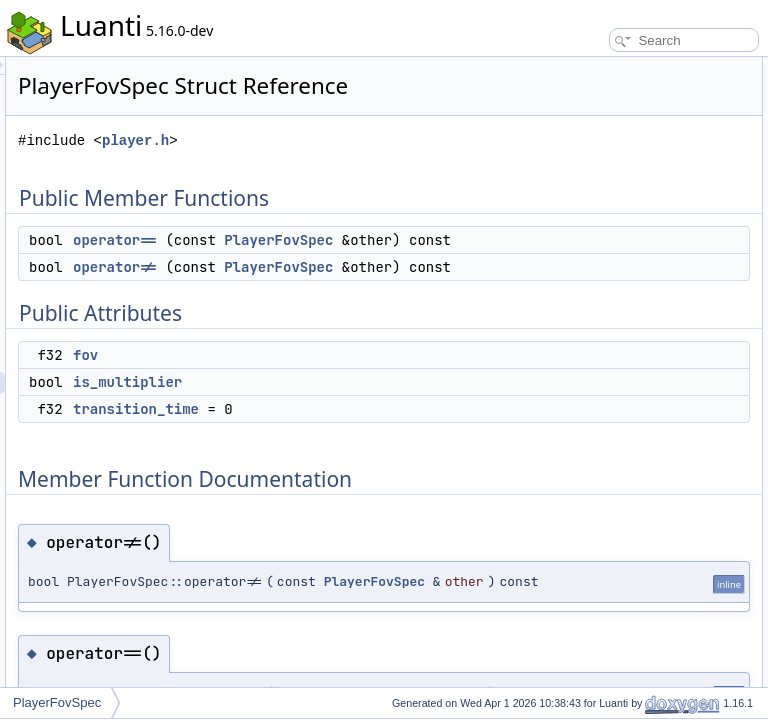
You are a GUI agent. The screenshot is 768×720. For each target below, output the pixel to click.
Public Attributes (588, 134)
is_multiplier (377, 520)
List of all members (595, 376)
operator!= (365, 361)
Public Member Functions (612, 68)
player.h (385, 168)
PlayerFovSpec (377, 312)
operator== (365, 290)
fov (335, 493)
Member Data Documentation (623, 288)
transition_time (386, 547)
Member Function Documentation (633, 222)
